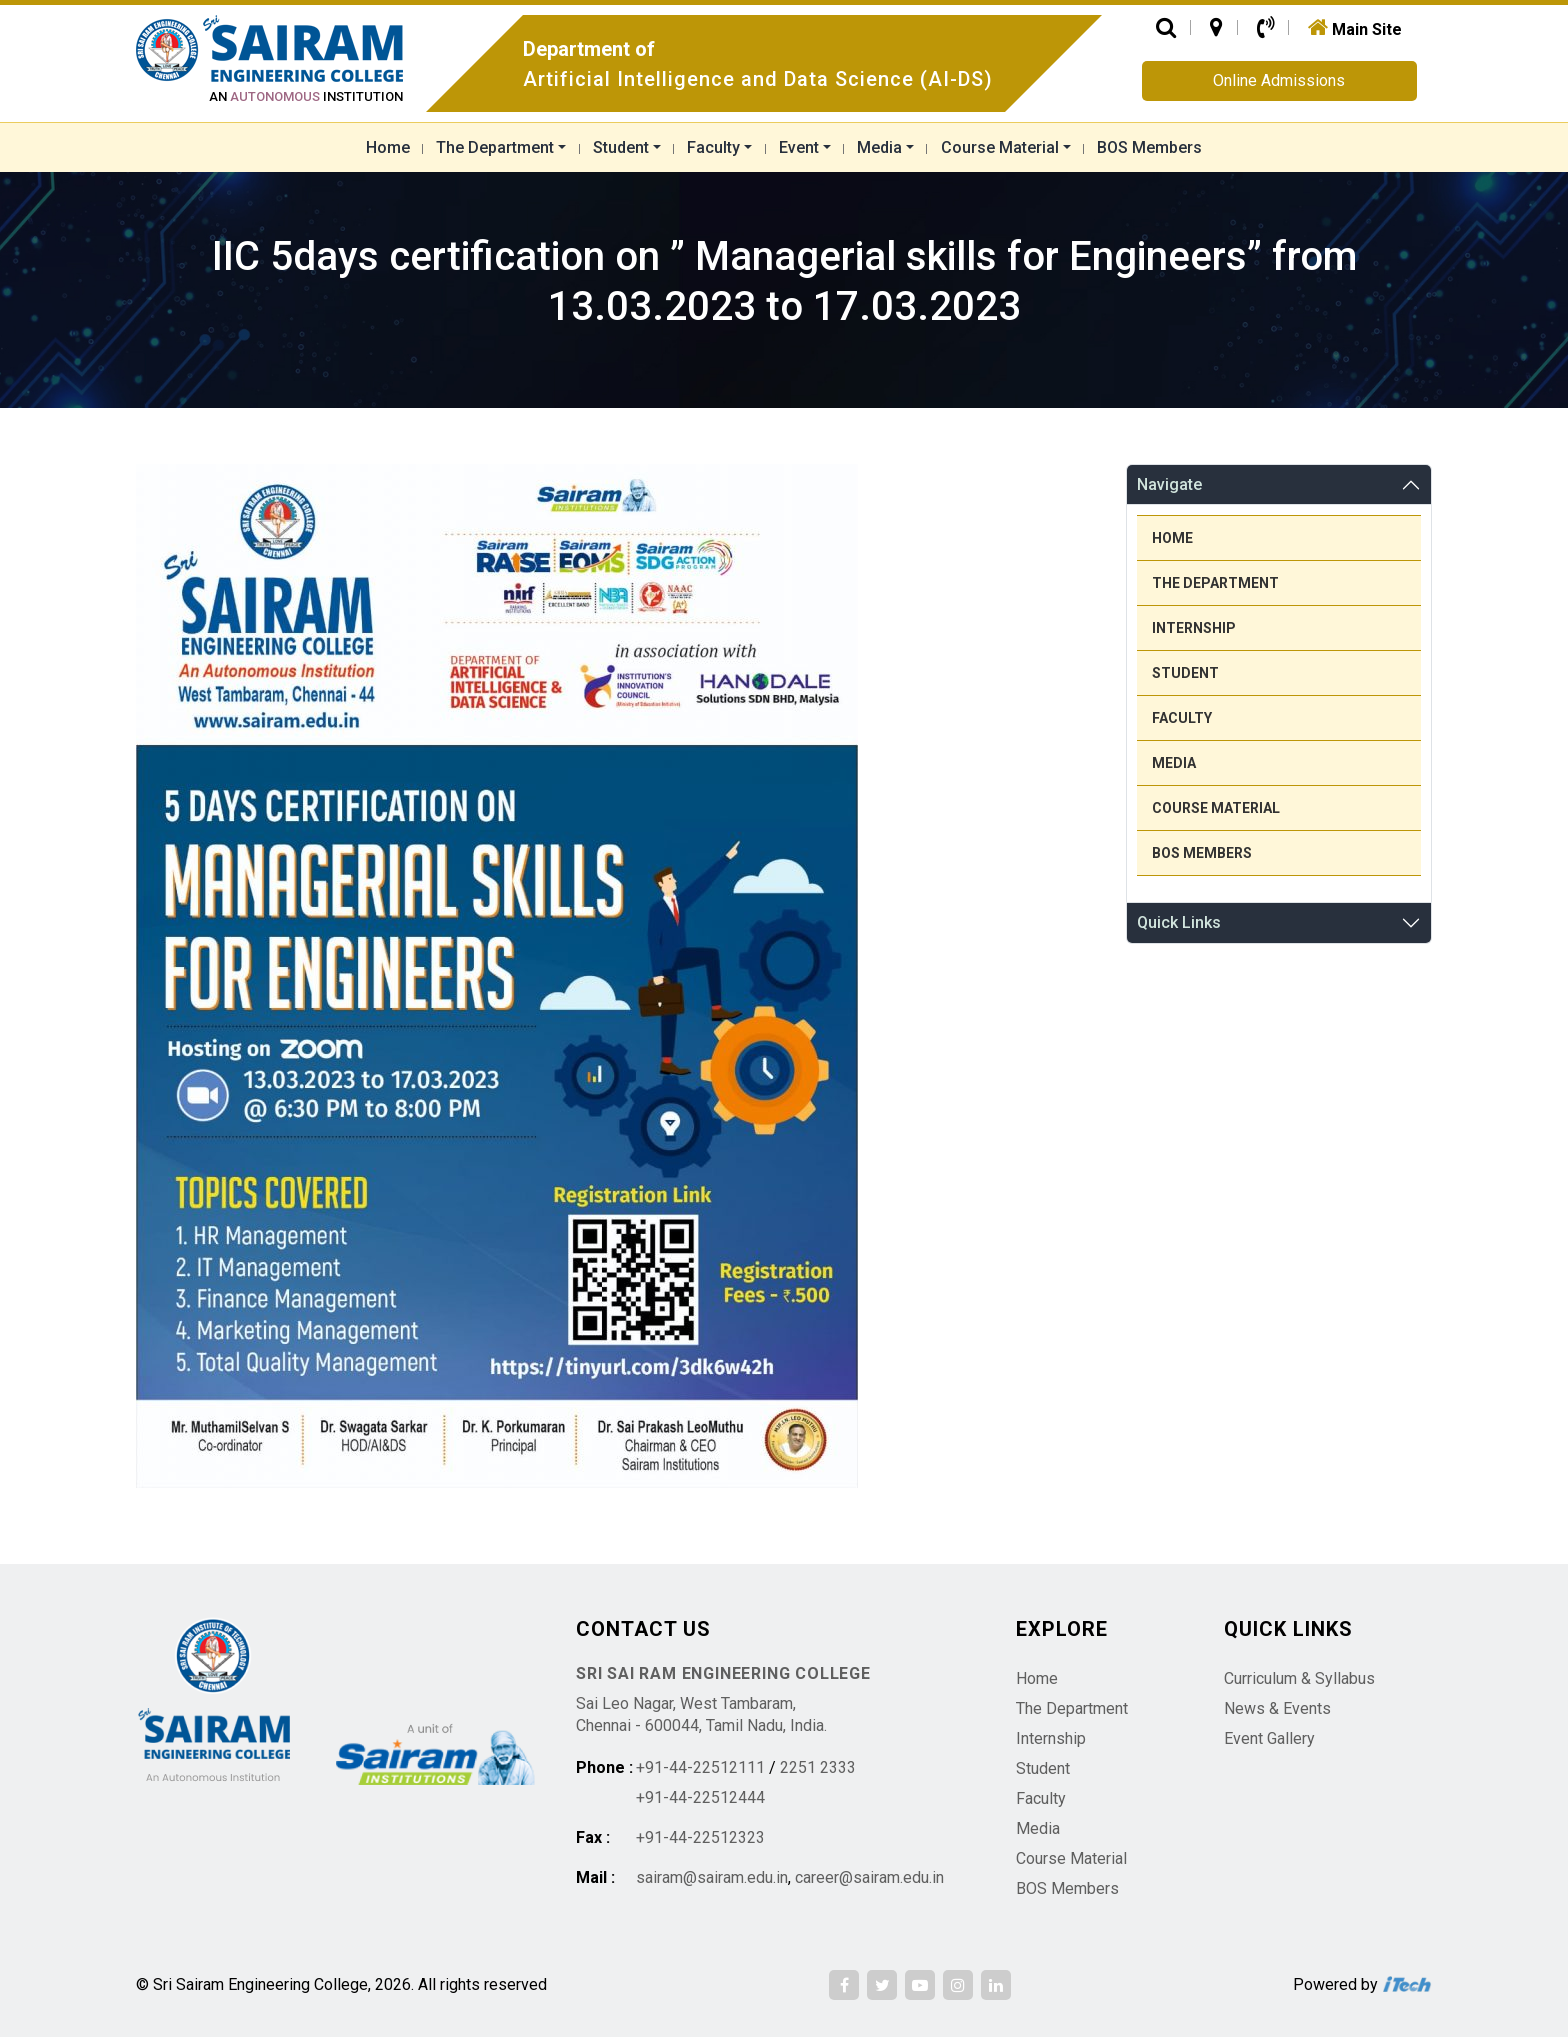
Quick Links (1179, 922)
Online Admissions (1279, 80)
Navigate (1169, 484)
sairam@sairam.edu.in (712, 1877)
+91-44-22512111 (700, 1767)
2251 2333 (818, 1767)
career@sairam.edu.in (869, 1877)
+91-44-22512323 (700, 1837)
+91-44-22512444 (700, 1797)
